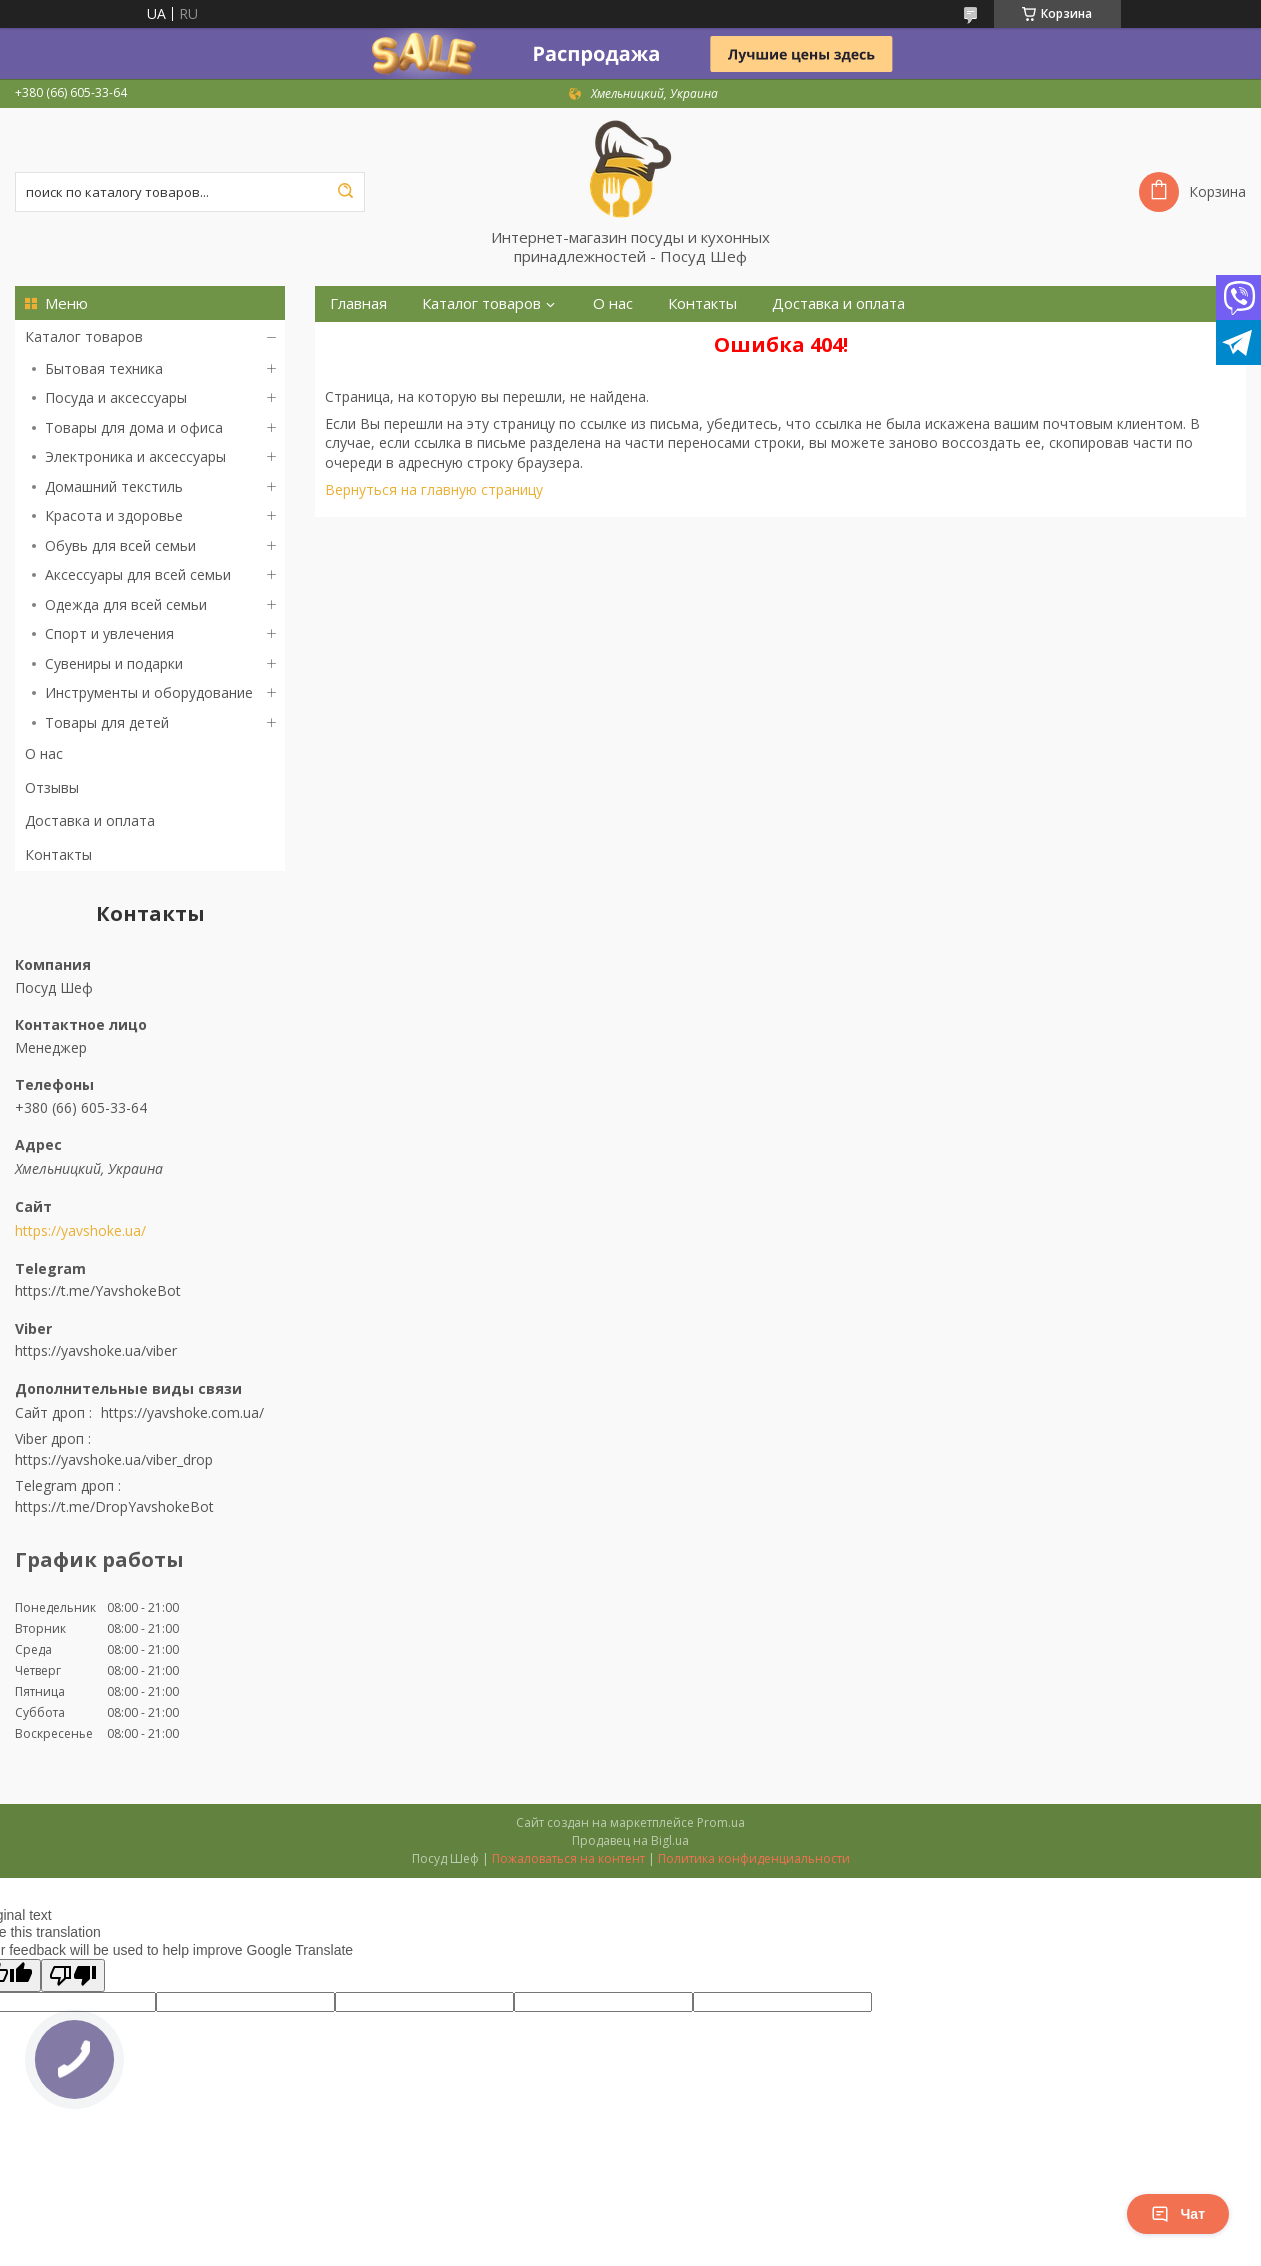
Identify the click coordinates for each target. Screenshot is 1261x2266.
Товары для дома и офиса (134, 427)
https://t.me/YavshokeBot (98, 1290)
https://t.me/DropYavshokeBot (114, 1506)
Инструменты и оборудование (149, 692)
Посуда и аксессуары (116, 397)
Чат (1178, 2214)
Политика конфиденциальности (754, 1858)
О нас (44, 753)
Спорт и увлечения (109, 633)
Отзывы (52, 787)
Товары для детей (107, 722)
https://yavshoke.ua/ (80, 1231)
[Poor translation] (73, 1975)
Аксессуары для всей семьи (138, 574)
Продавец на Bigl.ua (630, 1840)
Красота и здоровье (114, 515)
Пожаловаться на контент (568, 1858)
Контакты (58, 854)
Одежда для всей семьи (126, 604)
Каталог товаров (84, 336)
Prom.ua (721, 1822)
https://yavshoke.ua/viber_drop (114, 1459)
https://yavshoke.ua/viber (96, 1350)
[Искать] (345, 192)
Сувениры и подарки (114, 663)
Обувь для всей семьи (120, 545)
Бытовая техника (104, 368)
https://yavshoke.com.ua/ (182, 1412)
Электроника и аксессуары (135, 456)
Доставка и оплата (90, 820)
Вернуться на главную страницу (434, 489)
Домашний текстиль (114, 486)
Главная (358, 303)
